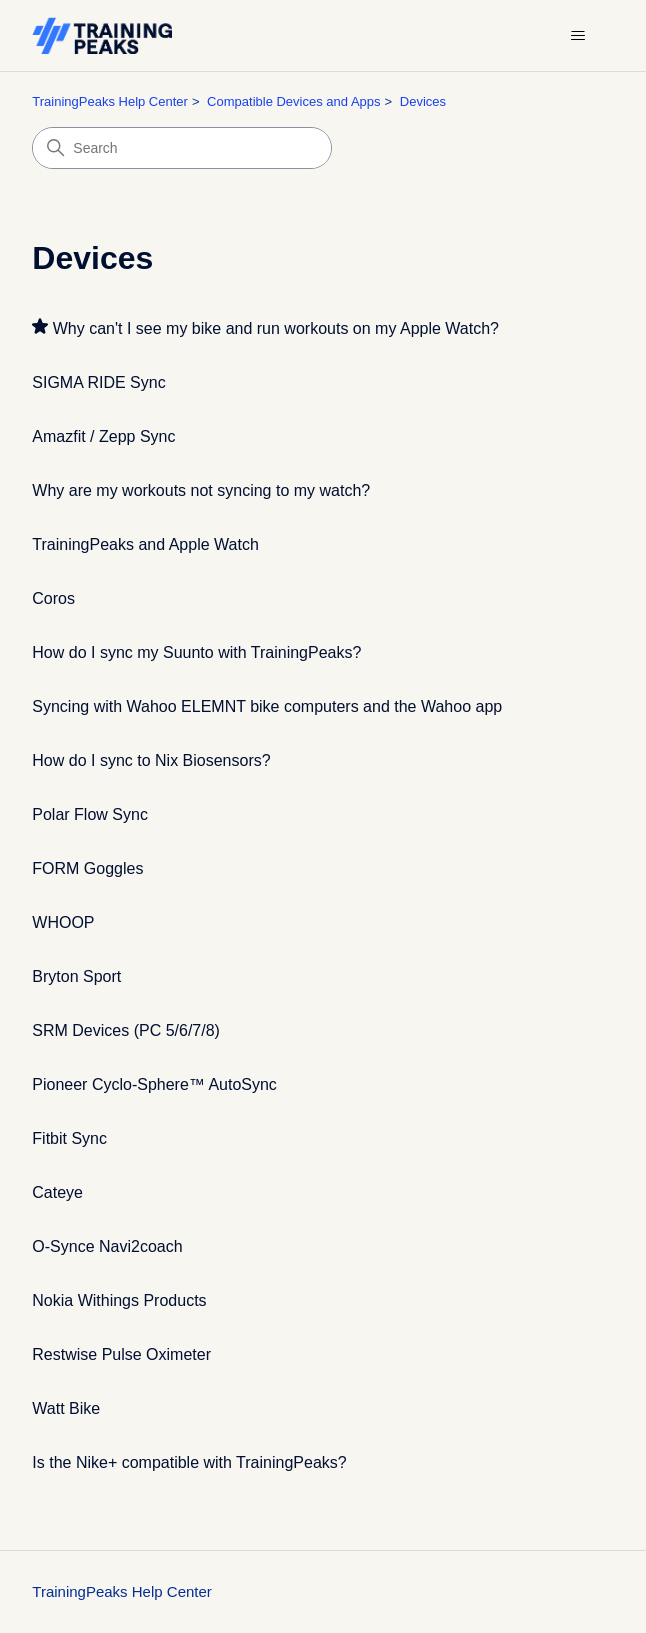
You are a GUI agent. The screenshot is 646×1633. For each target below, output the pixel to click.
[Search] (182, 148)
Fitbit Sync (69, 1138)
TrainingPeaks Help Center (110, 101)
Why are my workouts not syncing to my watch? (201, 490)
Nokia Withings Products (119, 1300)
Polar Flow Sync (90, 814)
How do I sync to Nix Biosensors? (151, 760)
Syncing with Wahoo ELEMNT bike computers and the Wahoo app (267, 706)
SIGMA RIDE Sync (98, 382)
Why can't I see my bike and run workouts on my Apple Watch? (276, 328)
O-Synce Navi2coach (107, 1246)
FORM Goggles (87, 868)
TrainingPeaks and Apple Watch (145, 544)
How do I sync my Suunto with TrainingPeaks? (196, 652)
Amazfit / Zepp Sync (103, 436)
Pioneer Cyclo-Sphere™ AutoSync (154, 1084)
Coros (53, 598)
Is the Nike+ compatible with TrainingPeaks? (189, 1462)
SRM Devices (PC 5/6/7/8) (126, 1030)
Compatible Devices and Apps (293, 101)
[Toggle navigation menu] (578, 36)
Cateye (57, 1192)
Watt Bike (66, 1408)
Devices (423, 101)
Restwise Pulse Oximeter (121, 1354)
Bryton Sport (76, 976)
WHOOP (63, 922)
